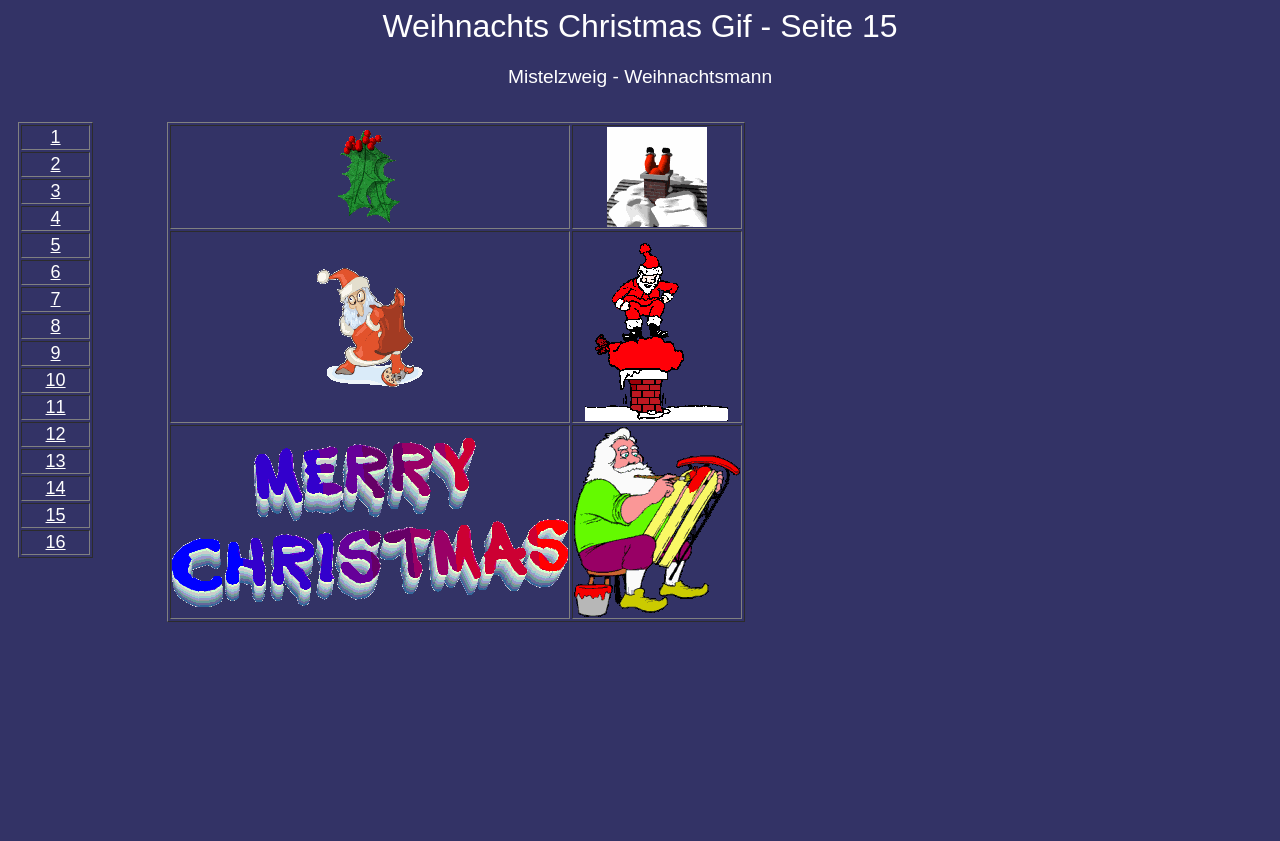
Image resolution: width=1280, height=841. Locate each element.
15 (56, 515)
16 (56, 542)
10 (56, 380)
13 (56, 461)
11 (56, 407)
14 (56, 488)
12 (56, 434)
